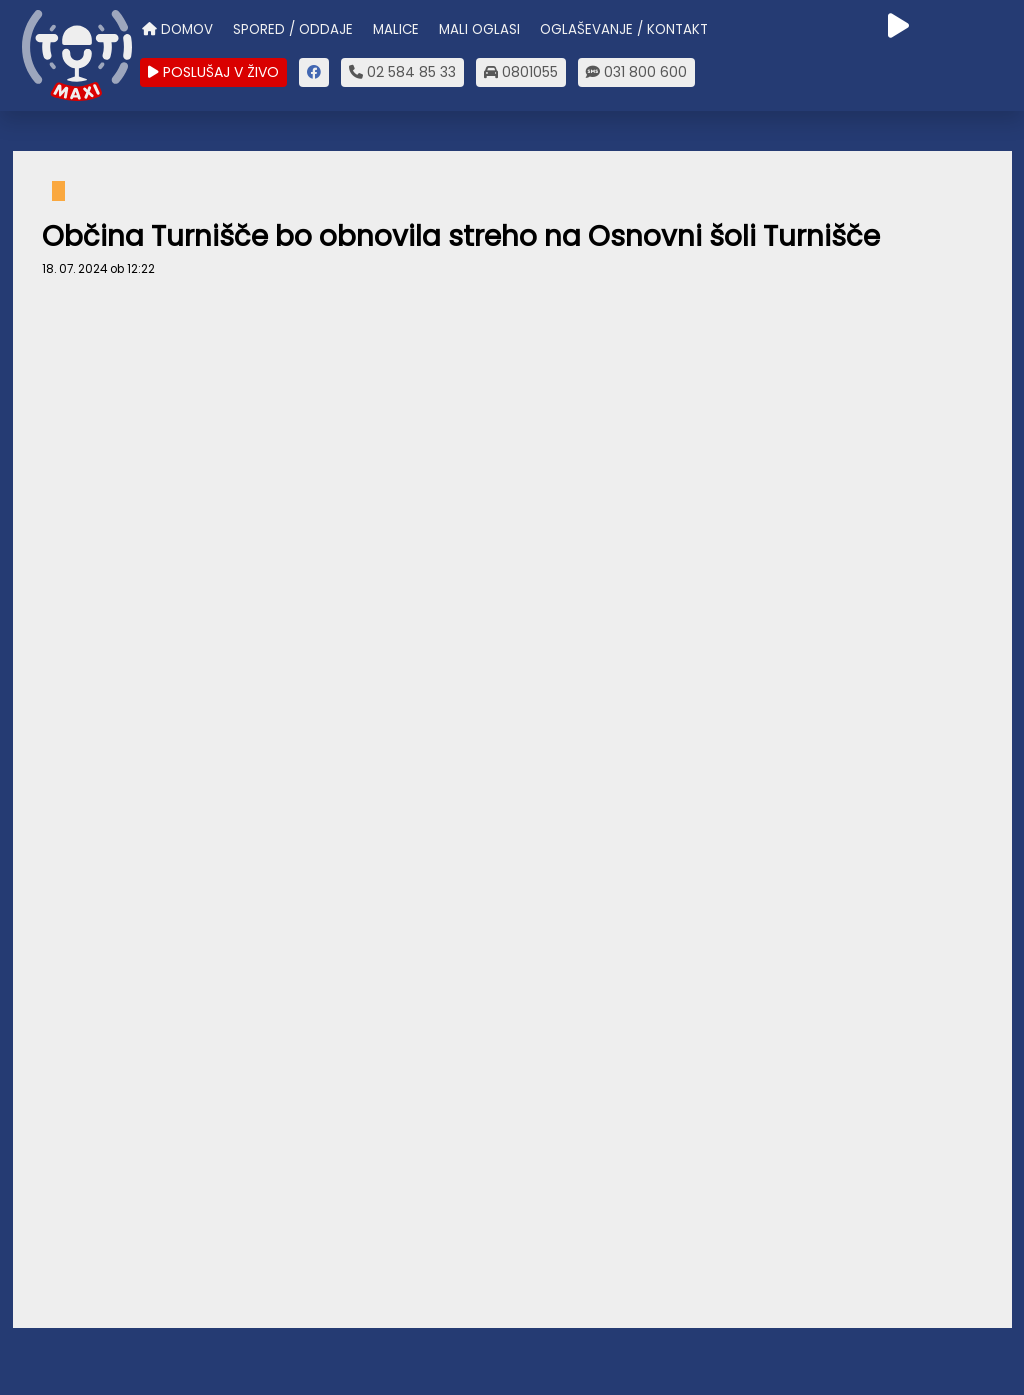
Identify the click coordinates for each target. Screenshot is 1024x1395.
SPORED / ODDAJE (293, 29)
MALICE (396, 29)
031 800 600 (636, 72)
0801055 (521, 72)
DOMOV (177, 29)
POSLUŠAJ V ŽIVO (213, 72)
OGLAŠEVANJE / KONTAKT (624, 29)
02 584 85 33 (402, 72)
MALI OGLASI (479, 29)
